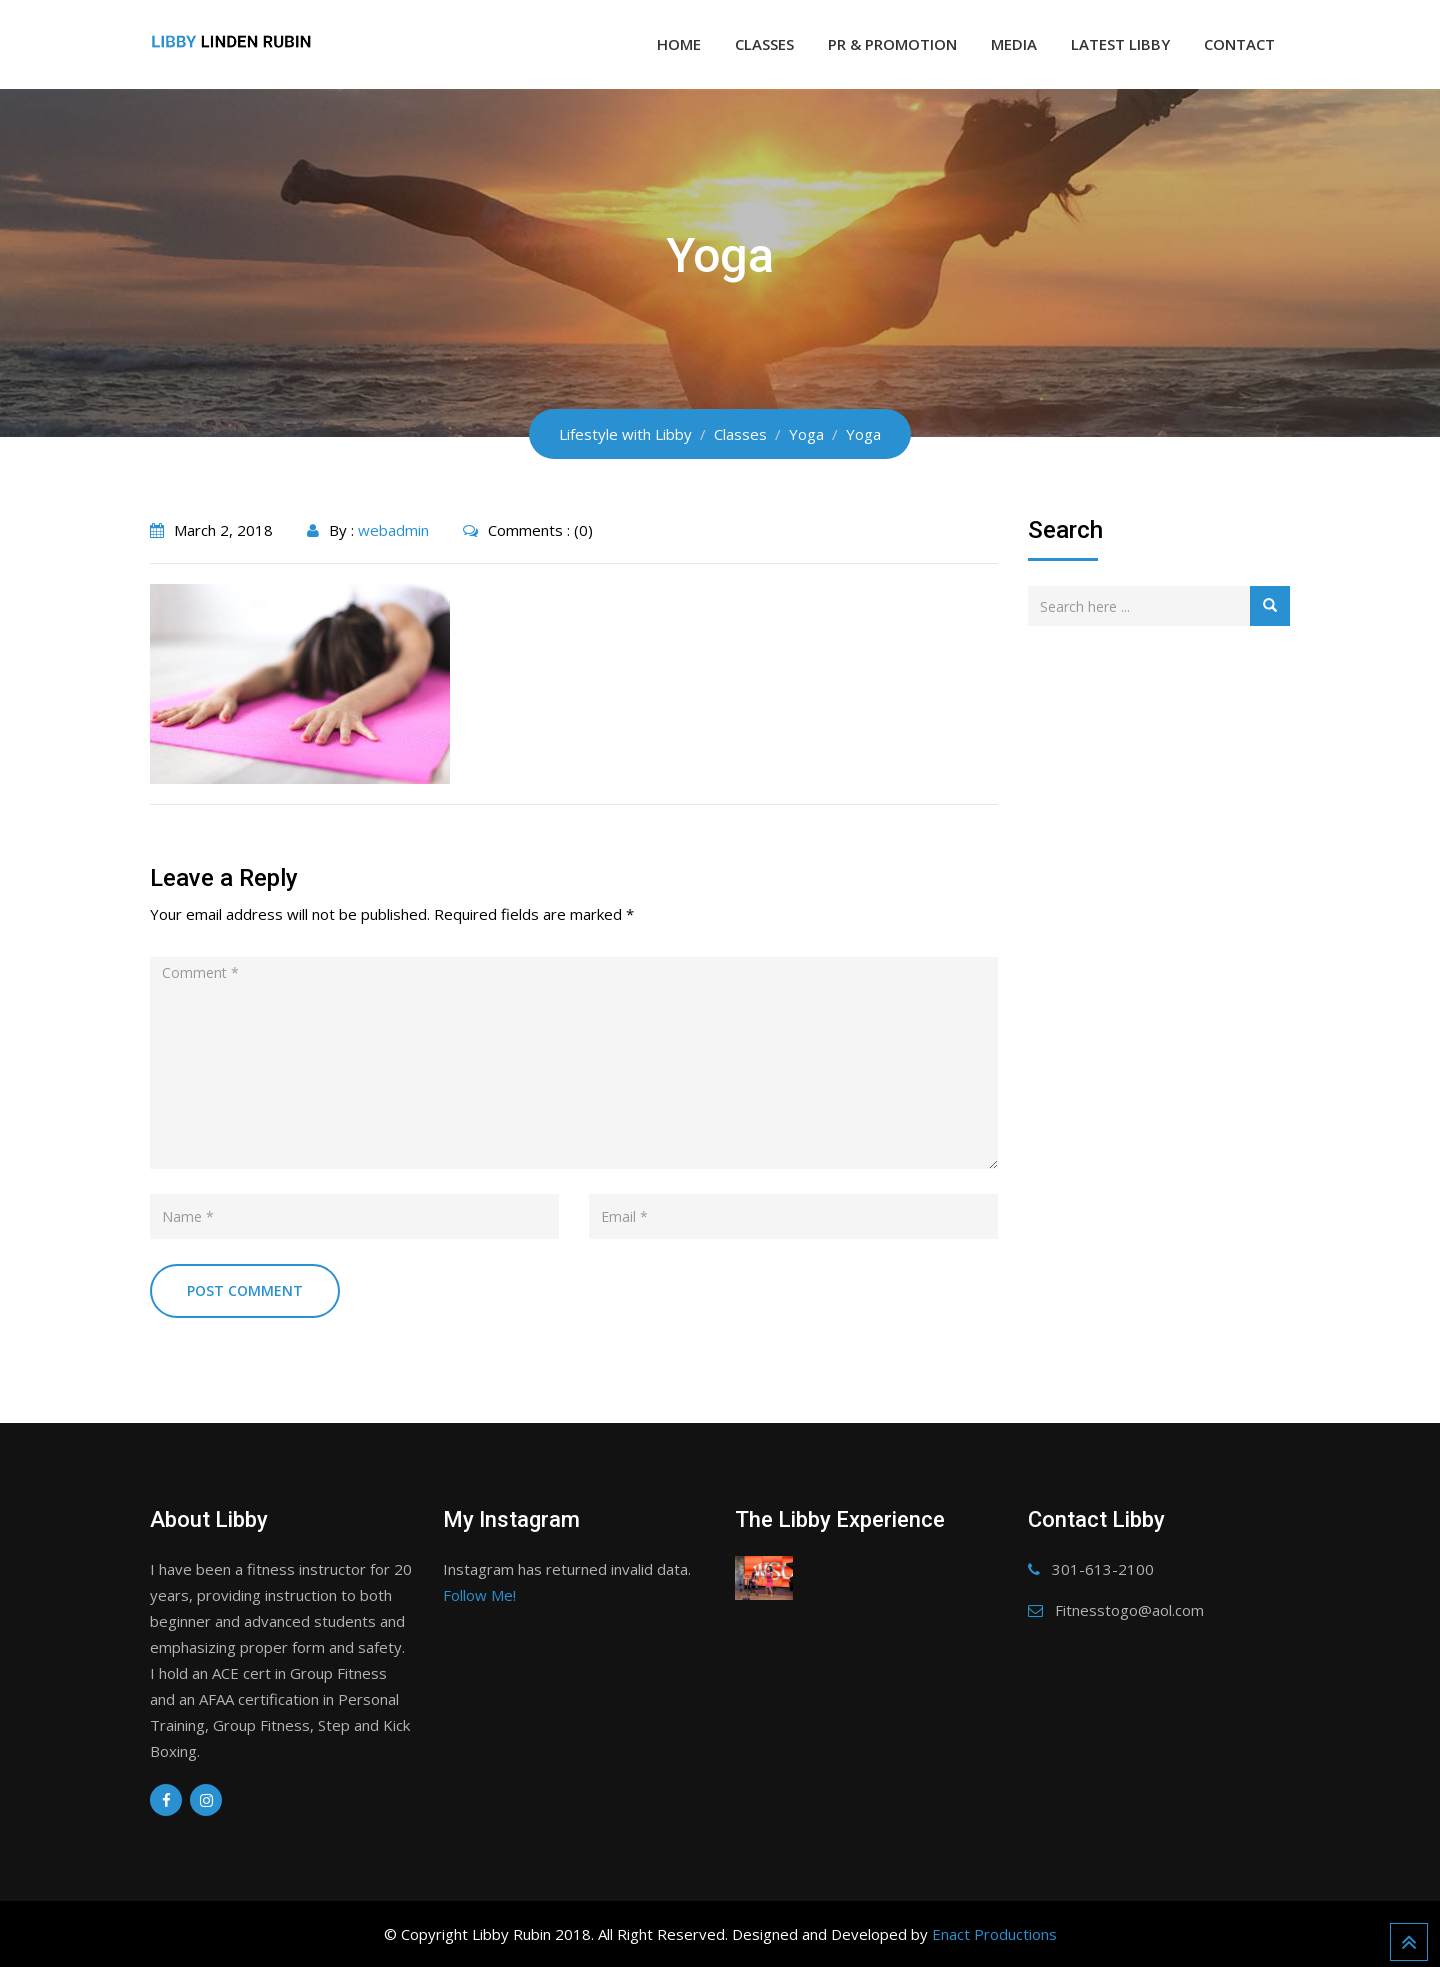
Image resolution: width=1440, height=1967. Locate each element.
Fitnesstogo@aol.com (1129, 1610)
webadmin (393, 530)
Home (679, 44)
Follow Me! (479, 1595)
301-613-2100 (1103, 1569)
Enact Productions (994, 1934)
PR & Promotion (892, 44)
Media (1014, 44)
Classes (764, 44)
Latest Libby (1120, 44)
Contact (1239, 44)
